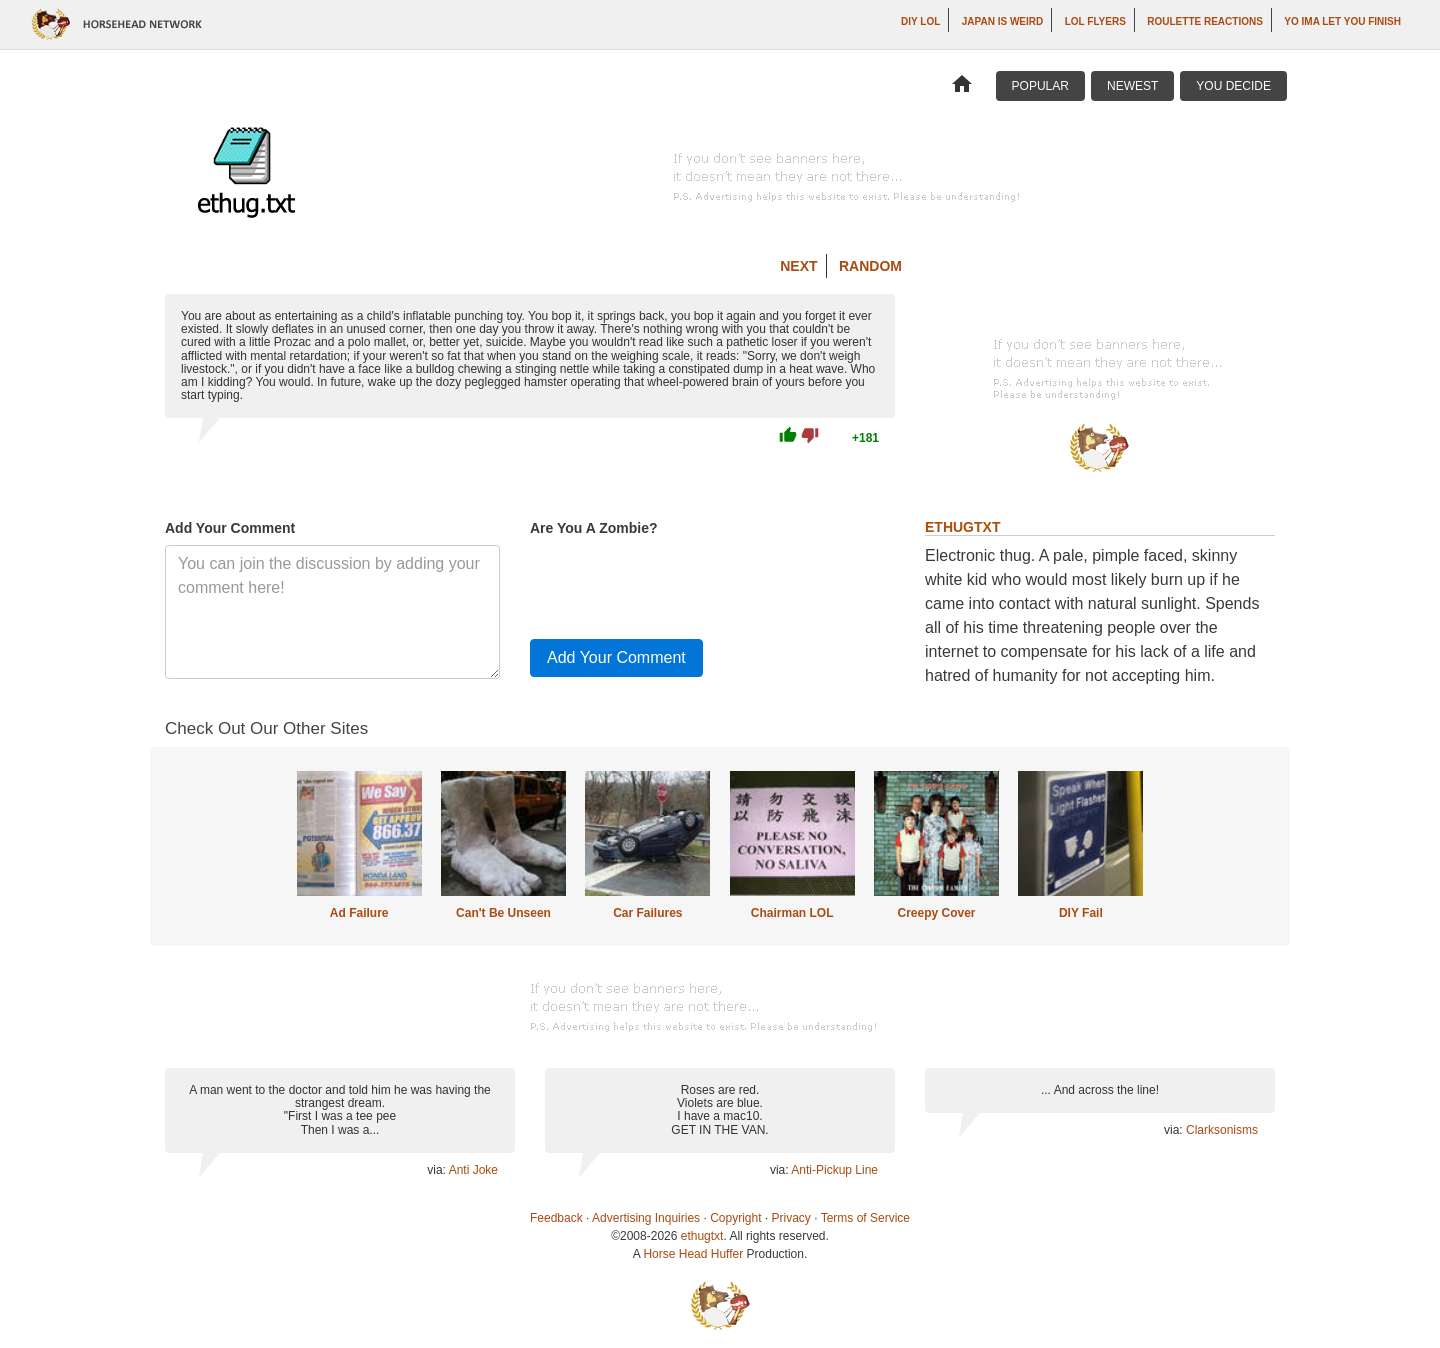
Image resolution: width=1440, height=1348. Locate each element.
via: (437, 1170)
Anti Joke (473, 1170)
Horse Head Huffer (693, 1254)
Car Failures (647, 913)
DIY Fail (1081, 913)
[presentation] (682, 584)
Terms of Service (865, 1218)
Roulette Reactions (1205, 21)
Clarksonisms (1222, 1130)
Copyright (735, 1218)
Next (798, 266)
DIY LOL (920, 21)
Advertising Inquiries (646, 1218)
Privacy (791, 1218)
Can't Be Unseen (503, 913)
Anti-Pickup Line (834, 1170)
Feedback (556, 1218)
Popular (1040, 86)
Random (870, 266)
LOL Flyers (1095, 21)
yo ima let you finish (1342, 21)
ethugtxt (702, 1236)
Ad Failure (359, 913)
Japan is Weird (1003, 21)
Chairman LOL (792, 913)
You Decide (1233, 86)
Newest (1132, 86)
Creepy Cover (936, 913)
